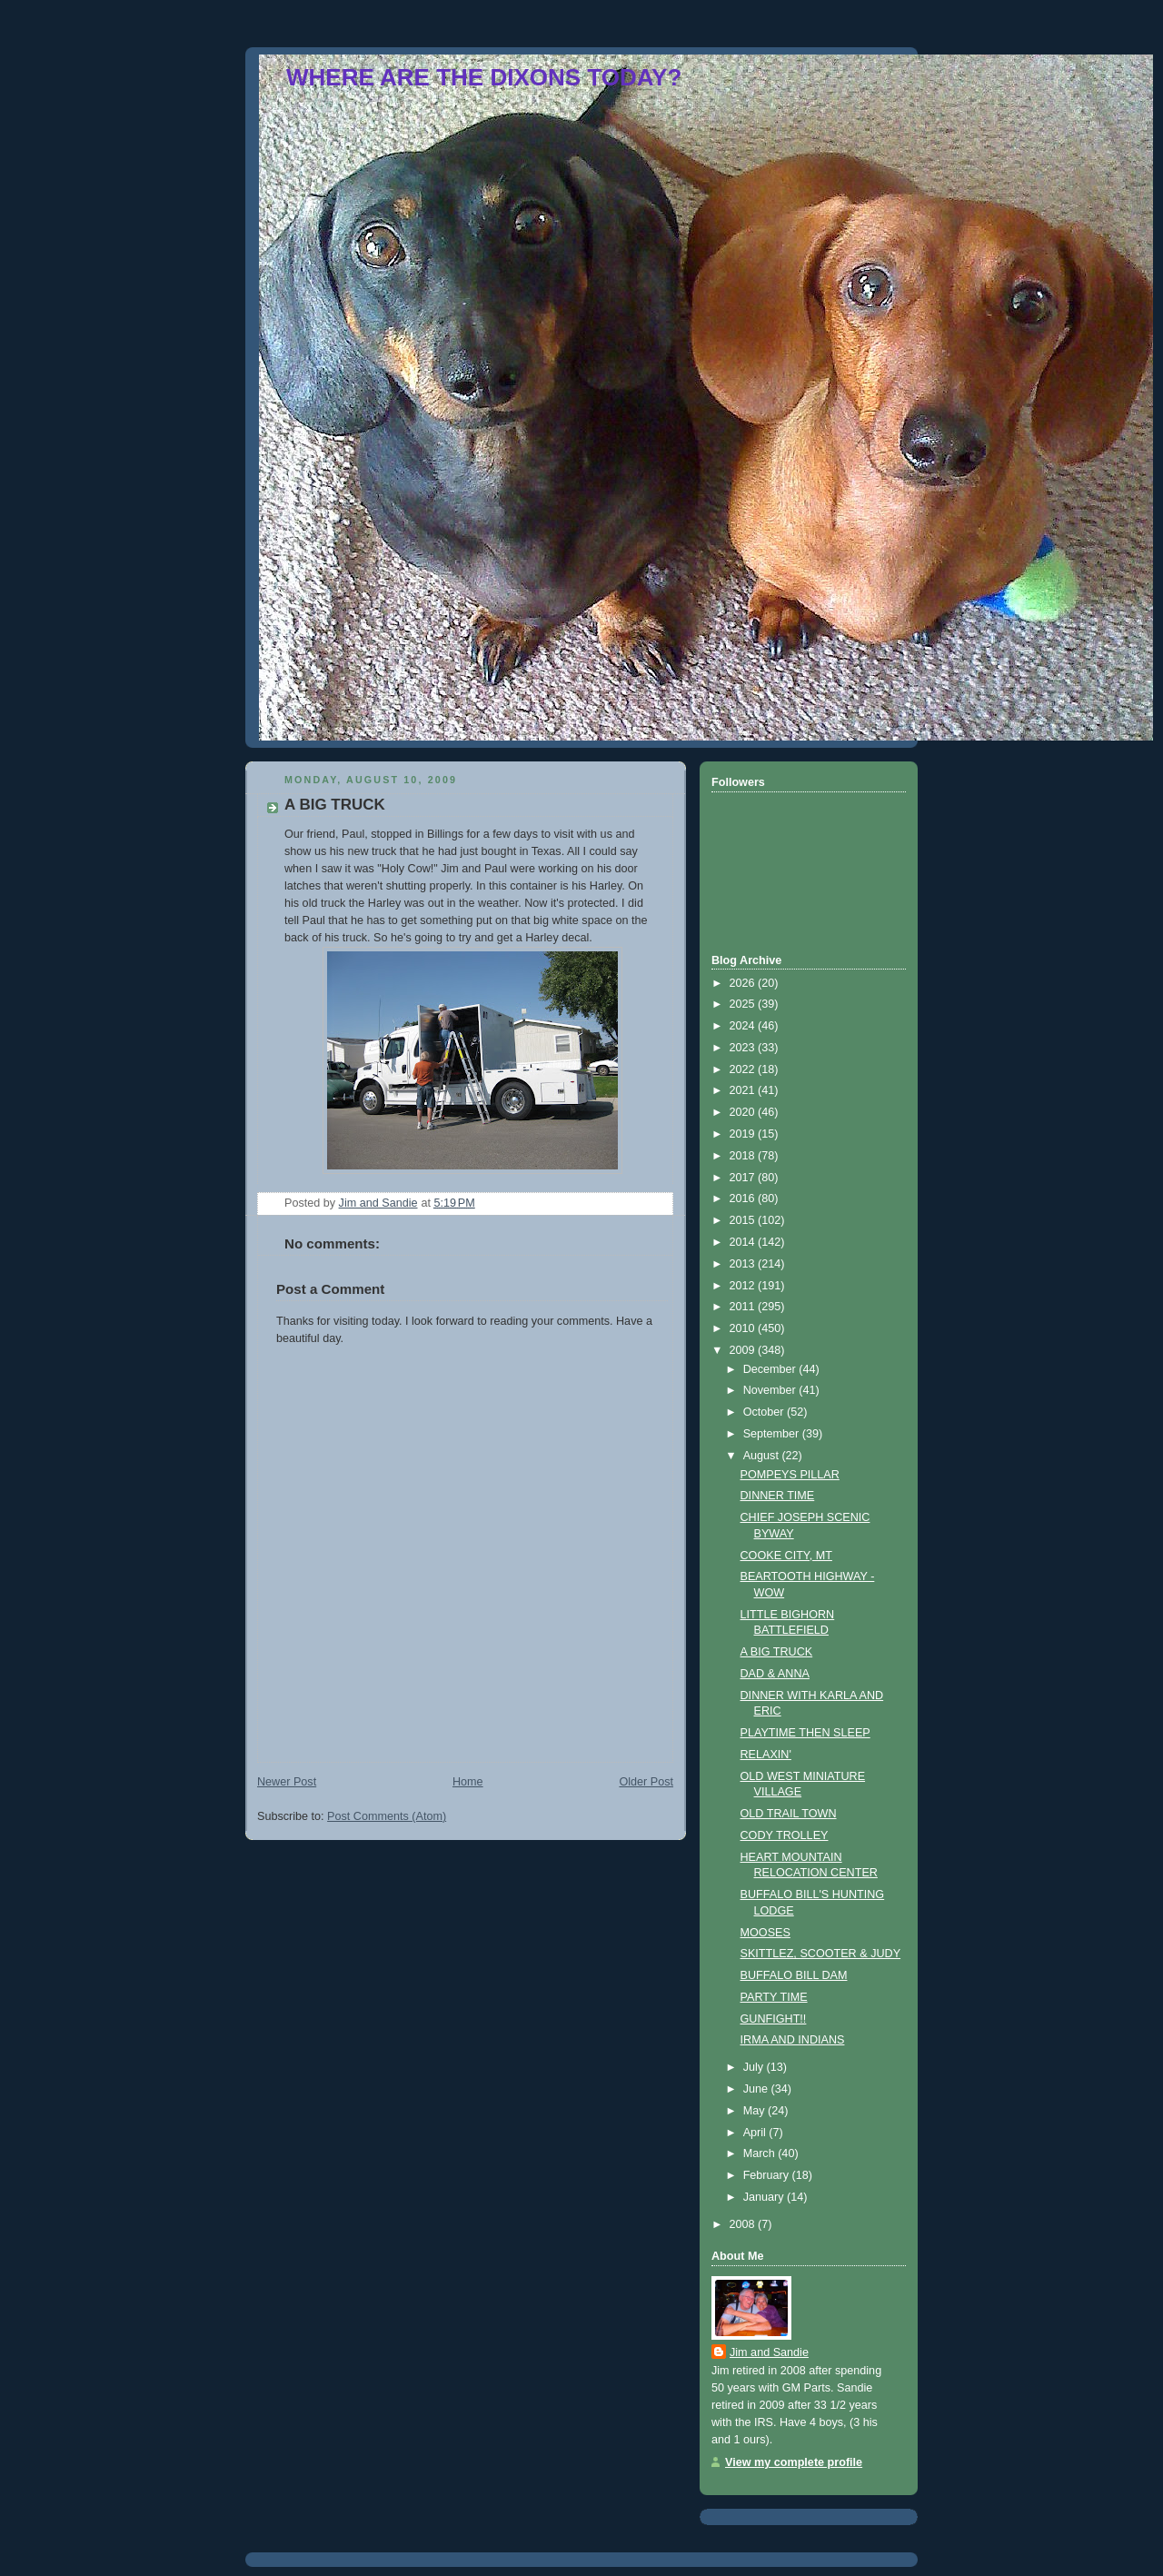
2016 (744, 1198)
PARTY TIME (774, 1997)
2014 (744, 1242)
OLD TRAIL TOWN (789, 1813)
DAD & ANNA (775, 1673)
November (771, 1390)
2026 (744, 983)
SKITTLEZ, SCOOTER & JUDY (821, 1953)
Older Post (646, 1781)
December (771, 1369)
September (772, 1433)
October (765, 1412)
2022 (744, 1069)
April (756, 2132)
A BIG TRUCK (777, 1652)
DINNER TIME (778, 1495)
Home (467, 1781)
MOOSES (765, 1932)
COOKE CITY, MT (786, 1555)
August (762, 1455)
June (757, 2089)
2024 (744, 1025)
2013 (744, 1264)
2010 (744, 1328)
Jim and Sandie (769, 2352)
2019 (744, 1134)
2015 (744, 1220)
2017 (744, 1177)
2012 (744, 1285)
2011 (744, 1306)
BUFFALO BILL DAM (794, 1975)
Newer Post (286, 1781)
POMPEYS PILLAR (790, 1474)
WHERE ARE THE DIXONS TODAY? (483, 77)
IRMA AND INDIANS (793, 2040)
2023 (744, 1047)
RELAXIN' (766, 1754)
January (765, 2197)
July (755, 2067)
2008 (744, 2224)
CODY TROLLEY (785, 1835)
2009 (744, 1350)
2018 (744, 1155)
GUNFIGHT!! (774, 2019)
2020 (744, 1112)
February (767, 2175)
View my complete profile (793, 2462)
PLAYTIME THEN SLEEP (805, 1732)
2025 (744, 1004)
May (755, 2110)
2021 (744, 1090)
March (761, 2153)
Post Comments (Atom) (386, 1816)
